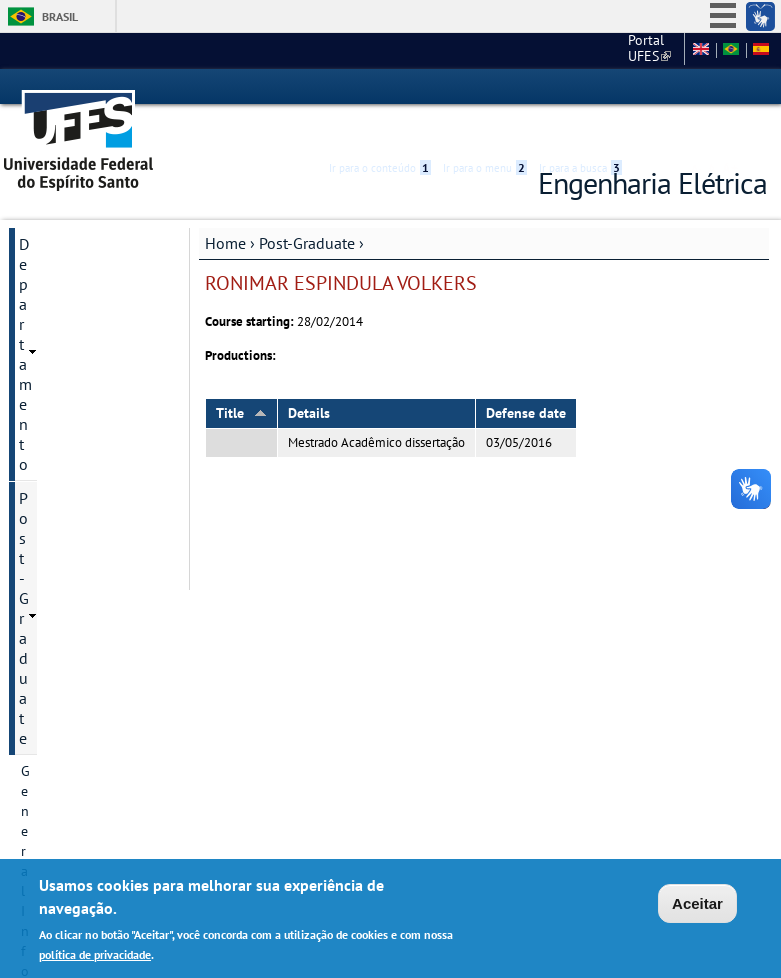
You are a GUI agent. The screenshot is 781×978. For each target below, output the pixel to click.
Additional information (91, 703)
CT (571, 50)
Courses (45, 581)
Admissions (55, 479)
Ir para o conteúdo (380, 87)
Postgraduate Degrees (88, 377)
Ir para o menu (485, 87)
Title (241, 378)
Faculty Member (69, 547)
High (671, 88)
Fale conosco (638, 50)
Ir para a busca (580, 87)
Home (225, 207)
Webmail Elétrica (61, 796)
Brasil (60, 16)
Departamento (67, 208)
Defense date (526, 378)
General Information (82, 275)
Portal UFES (501, 50)
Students (48, 737)
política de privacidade (95, 954)
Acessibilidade (647, 87)
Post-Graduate (307, 207)
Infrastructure (62, 615)
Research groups (71, 513)
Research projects (74, 445)
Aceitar (697, 903)
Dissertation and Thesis (71, 659)
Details (309, 378)
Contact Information (82, 343)
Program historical (77, 309)
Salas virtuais (49, 780)
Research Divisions (77, 411)
